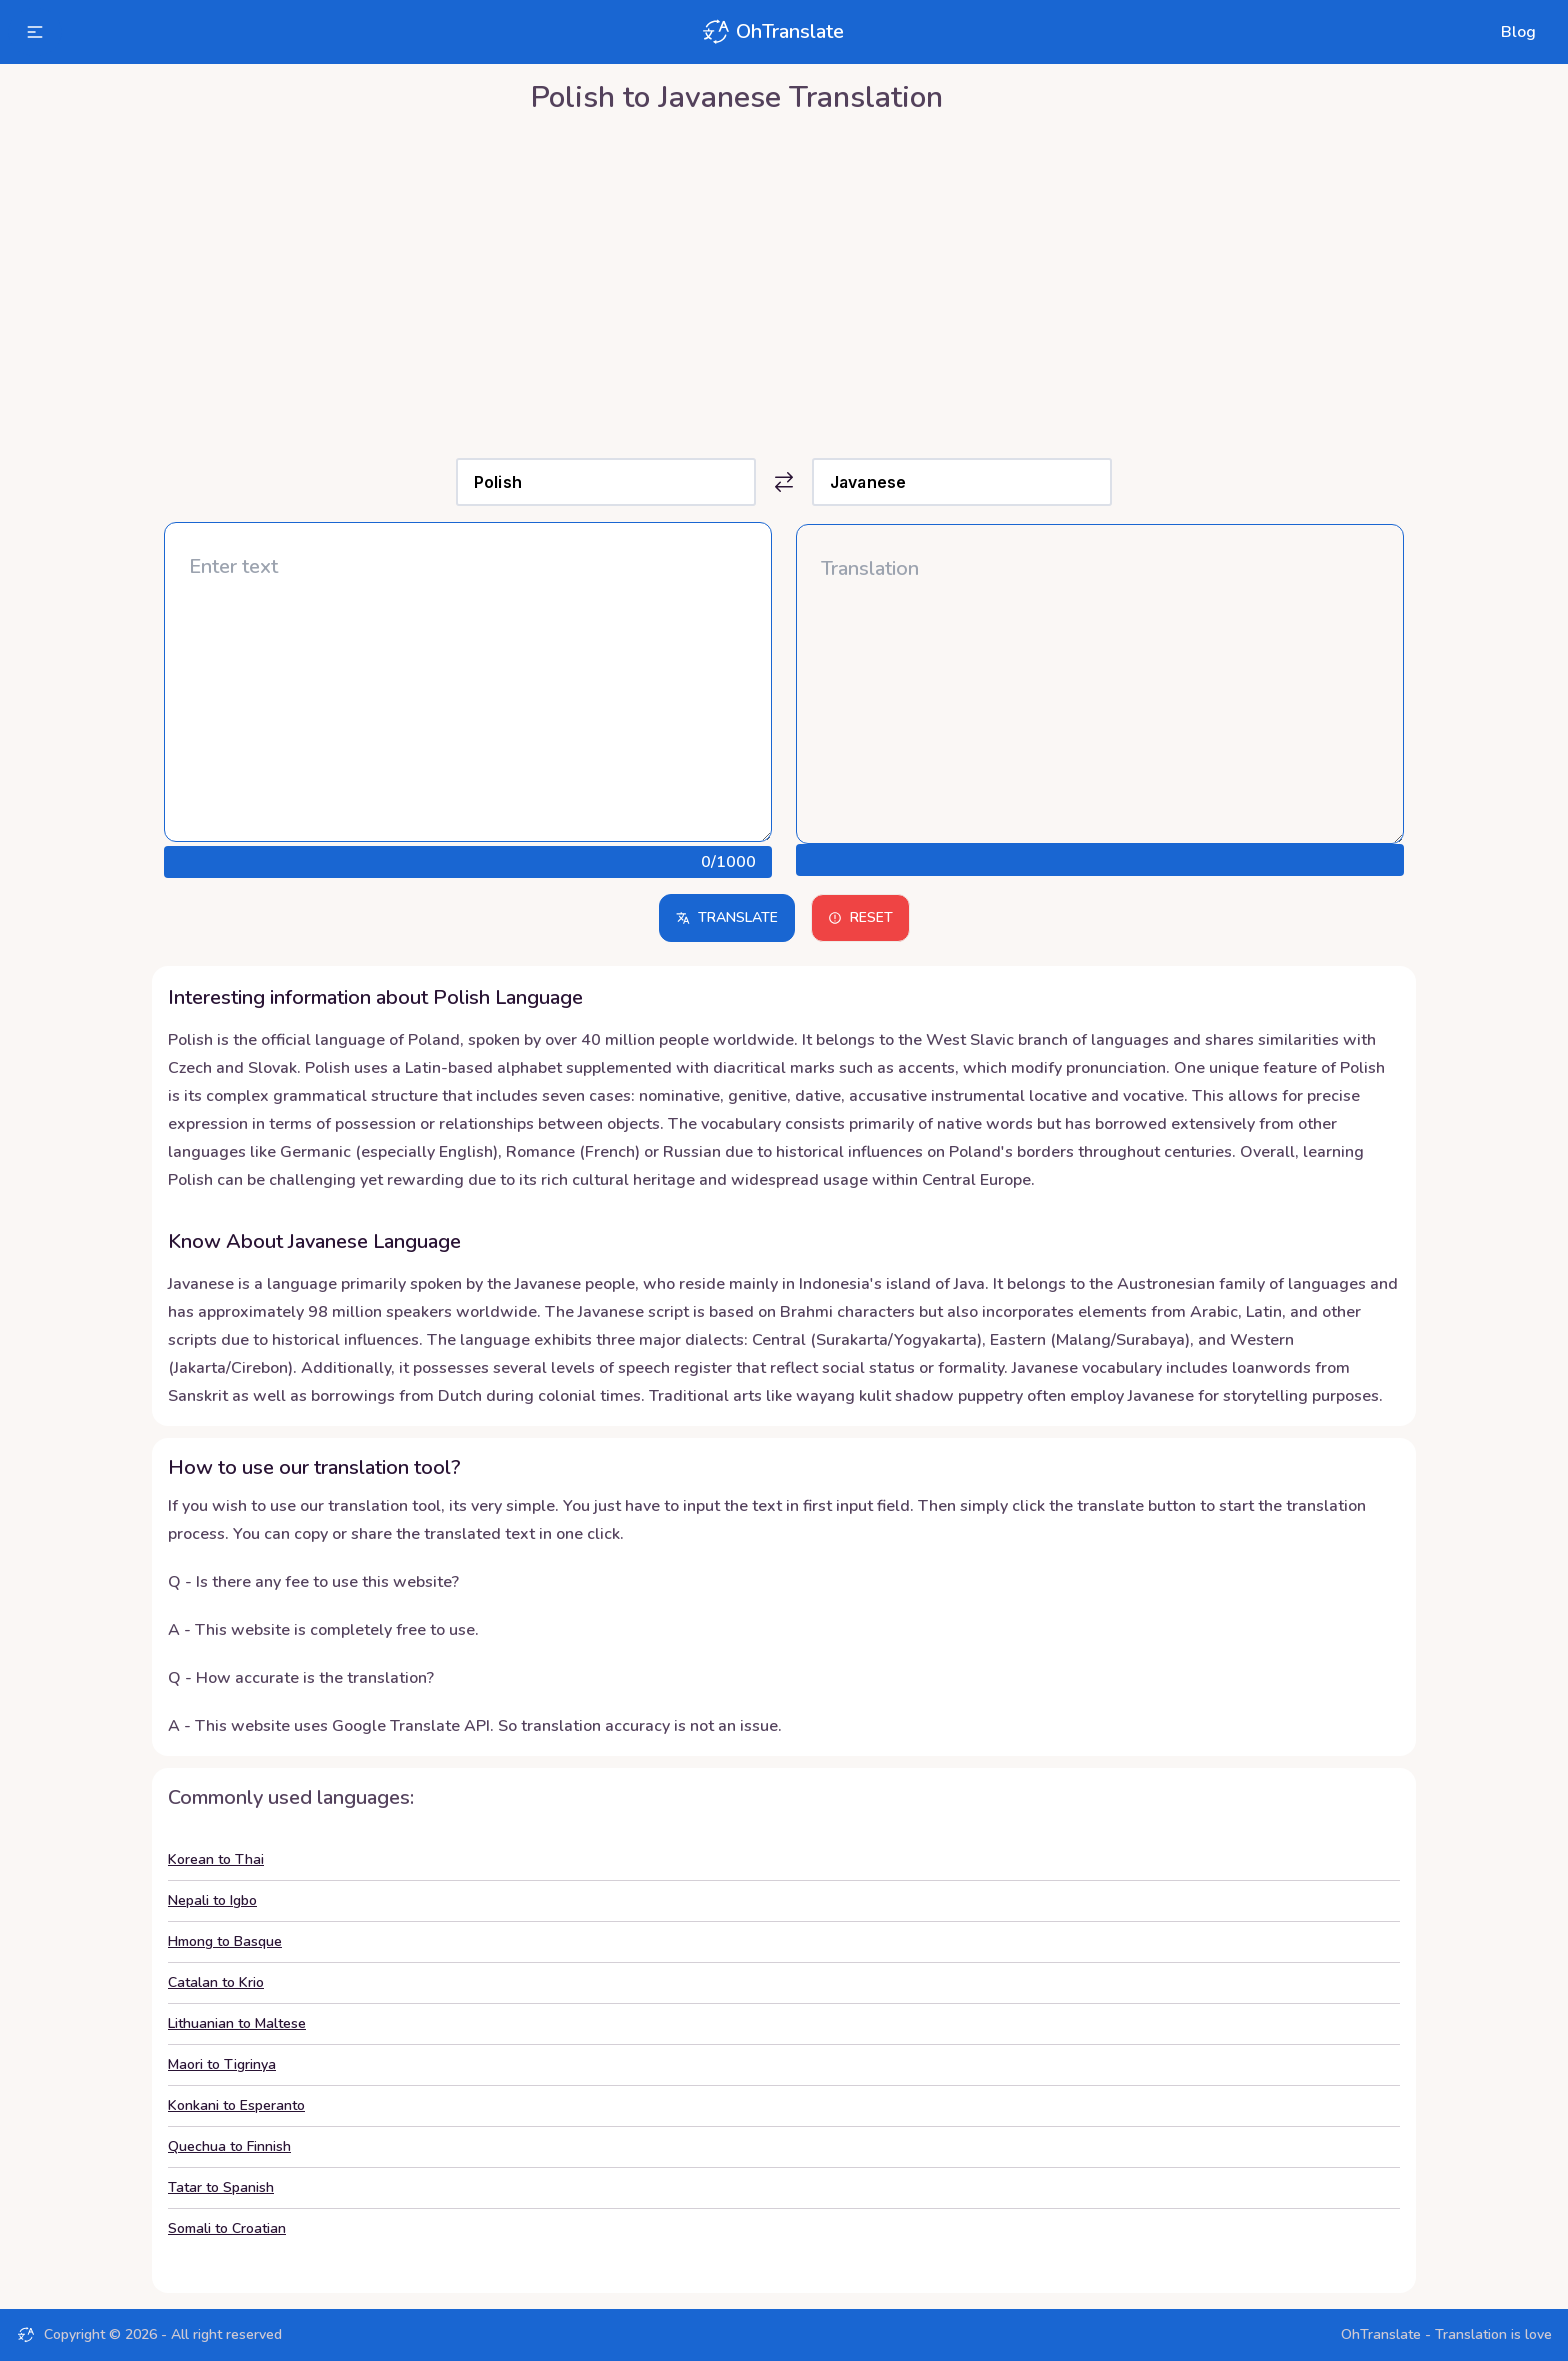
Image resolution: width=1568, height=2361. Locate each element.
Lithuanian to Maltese (237, 2023)
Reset (860, 917)
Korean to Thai (216, 1859)
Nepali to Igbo (212, 1900)
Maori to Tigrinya (222, 2064)
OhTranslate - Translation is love (1446, 2334)
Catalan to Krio (216, 1982)
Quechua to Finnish (229, 2146)
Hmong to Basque (225, 1941)
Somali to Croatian (227, 2228)
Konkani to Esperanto (236, 2105)
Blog (1518, 32)
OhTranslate (772, 32)
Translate (727, 917)
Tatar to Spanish (221, 2187)
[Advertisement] (784, 281)
